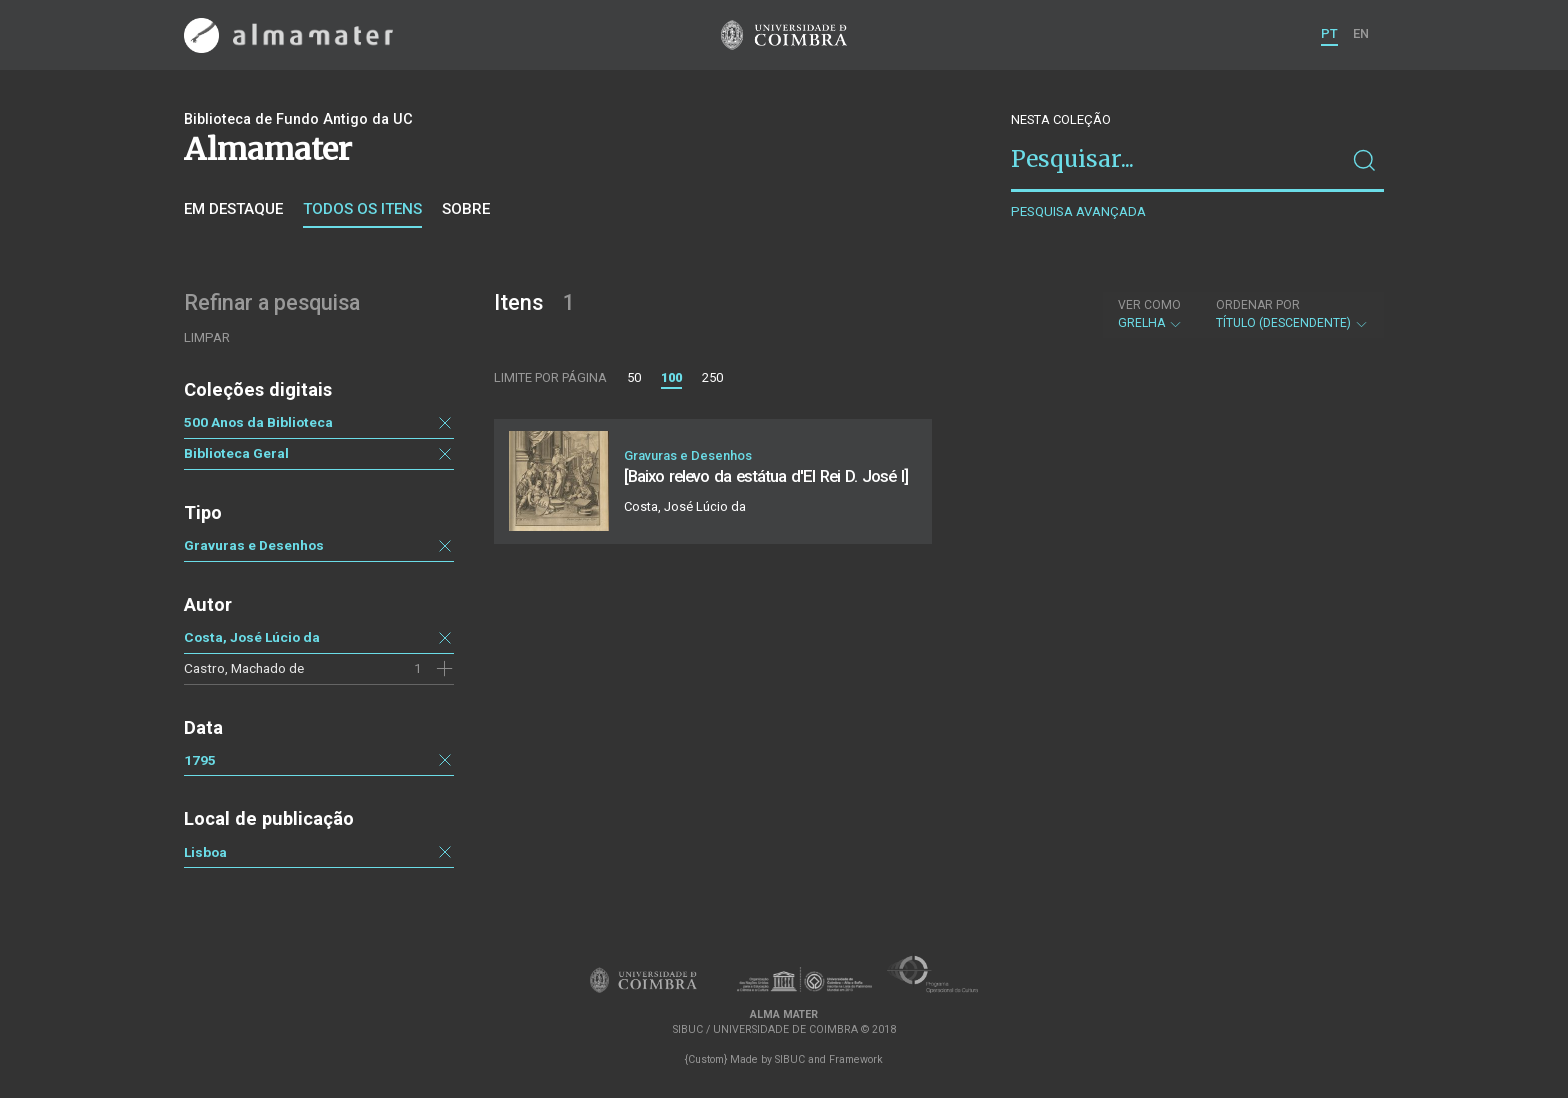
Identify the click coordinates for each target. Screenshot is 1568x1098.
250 (712, 377)
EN (1361, 33)
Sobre (466, 209)
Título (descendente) (1292, 314)
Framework (856, 1059)
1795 (200, 760)
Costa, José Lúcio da (252, 637)
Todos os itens (362, 209)
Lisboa (205, 852)
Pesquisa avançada (1078, 211)
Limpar (207, 337)
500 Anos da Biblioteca (258, 422)
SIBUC (790, 1059)
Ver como (1149, 305)
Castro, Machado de (244, 668)
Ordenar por (1258, 305)
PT (1329, 33)
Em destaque (233, 209)
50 (634, 377)
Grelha (1150, 314)
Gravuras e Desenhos (254, 545)
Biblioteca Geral (236, 453)
